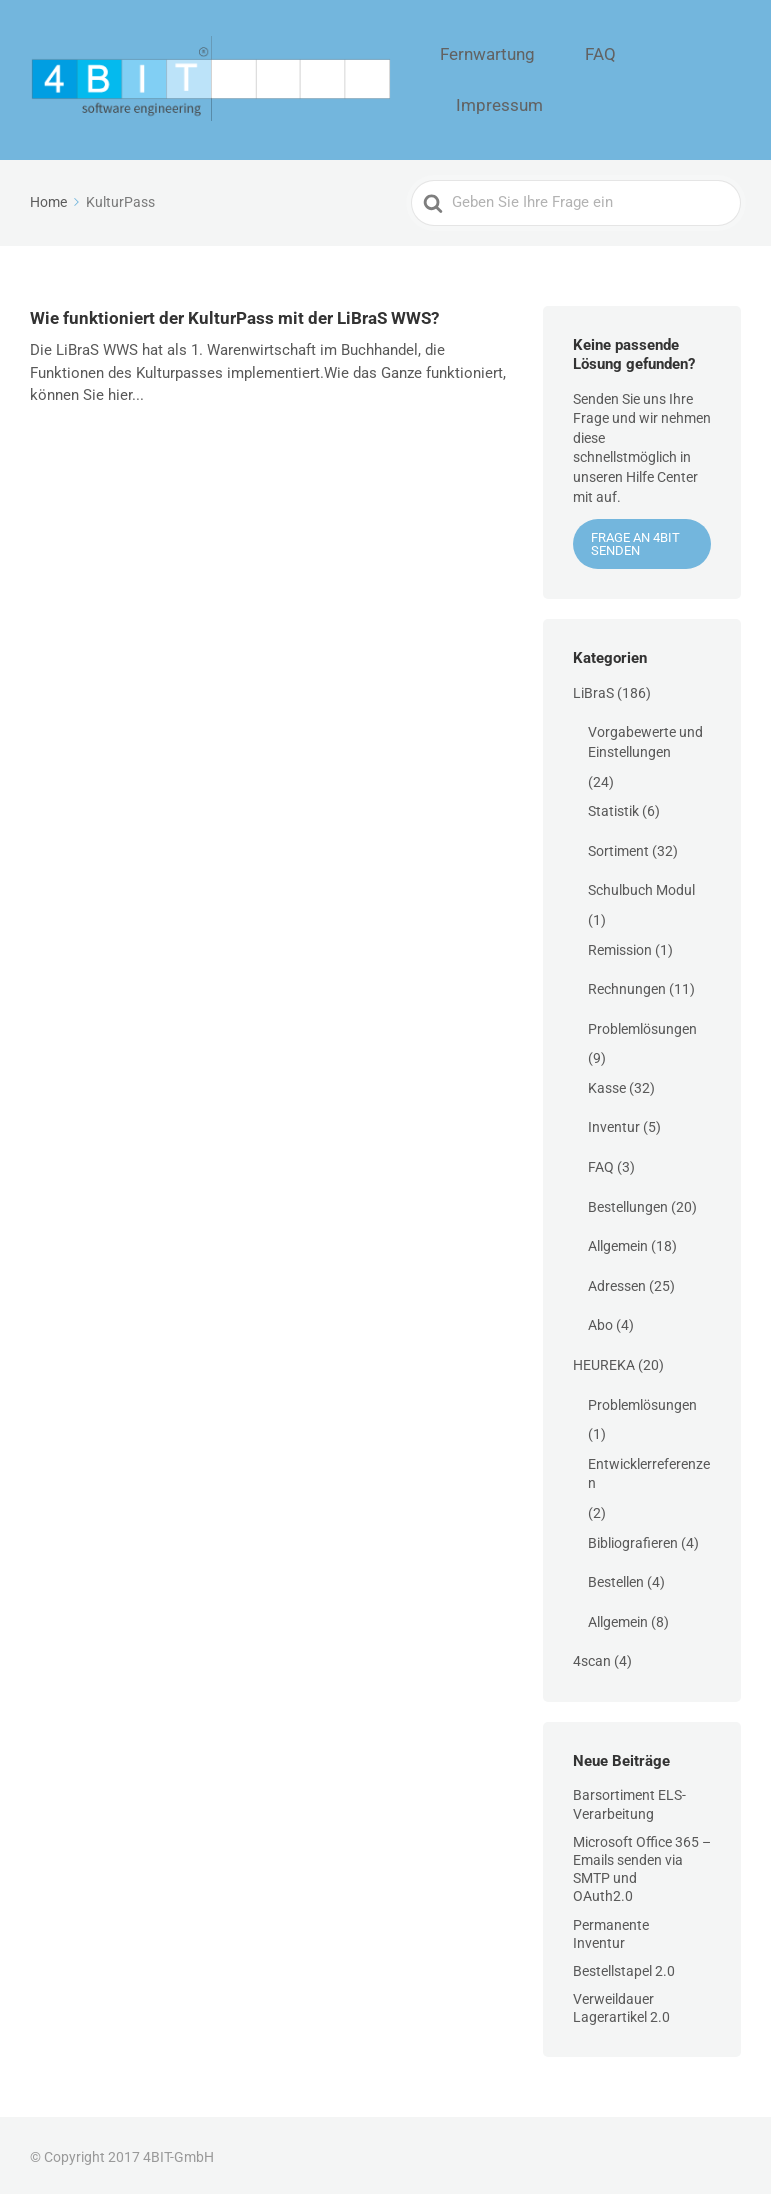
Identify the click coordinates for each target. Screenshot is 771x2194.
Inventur (614, 1123)
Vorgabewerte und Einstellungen (645, 738)
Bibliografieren (633, 1538)
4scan (592, 1657)
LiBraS (593, 688)
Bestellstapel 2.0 (624, 1967)
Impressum (695, 78)
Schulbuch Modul (641, 886)
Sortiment (618, 846)
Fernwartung (526, 78)
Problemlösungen (642, 1024)
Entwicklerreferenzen (649, 1469)
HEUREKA (604, 1361)
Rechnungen (627, 985)
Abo (600, 1321)
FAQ (612, 78)
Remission (620, 945)
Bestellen (616, 1578)
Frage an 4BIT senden (635, 540)
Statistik (613, 807)
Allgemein (618, 1242)
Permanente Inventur (611, 1929)
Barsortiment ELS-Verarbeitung (629, 1800)
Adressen (617, 1281)
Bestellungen (628, 1202)
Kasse (607, 1083)
